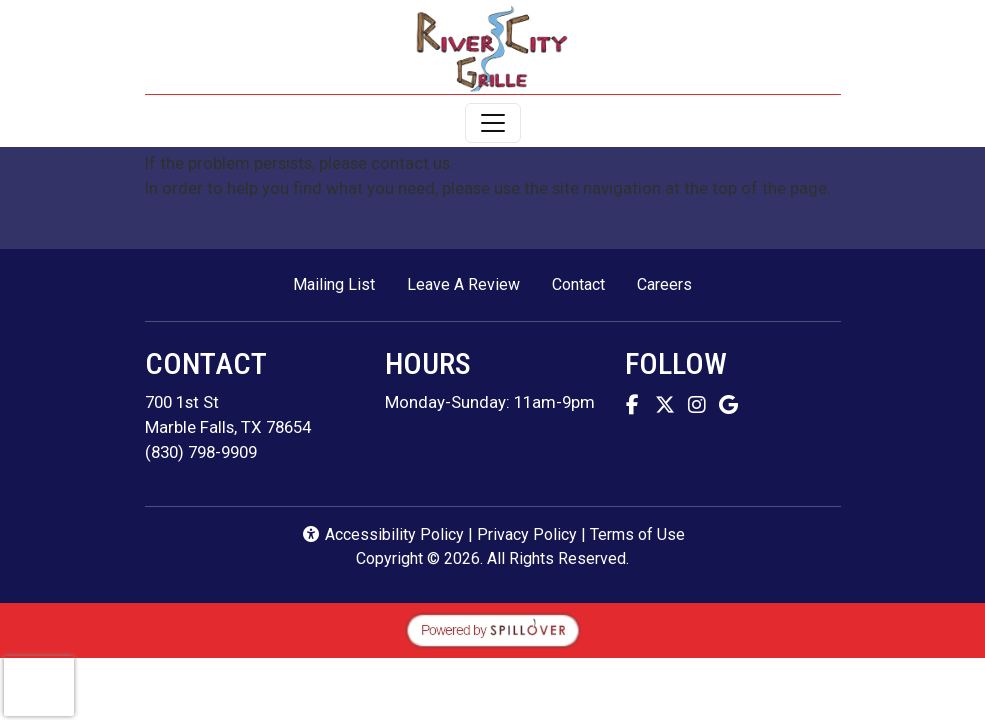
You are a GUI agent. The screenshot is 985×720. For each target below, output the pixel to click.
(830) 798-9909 (201, 452)
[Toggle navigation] (493, 123)
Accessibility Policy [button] (382, 534)
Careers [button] (672, 283)
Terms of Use (637, 534)
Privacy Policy (527, 534)
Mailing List (334, 284)
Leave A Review (471, 283)
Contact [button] (586, 283)
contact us (410, 163)
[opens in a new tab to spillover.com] (493, 628)
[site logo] (492, 49)
